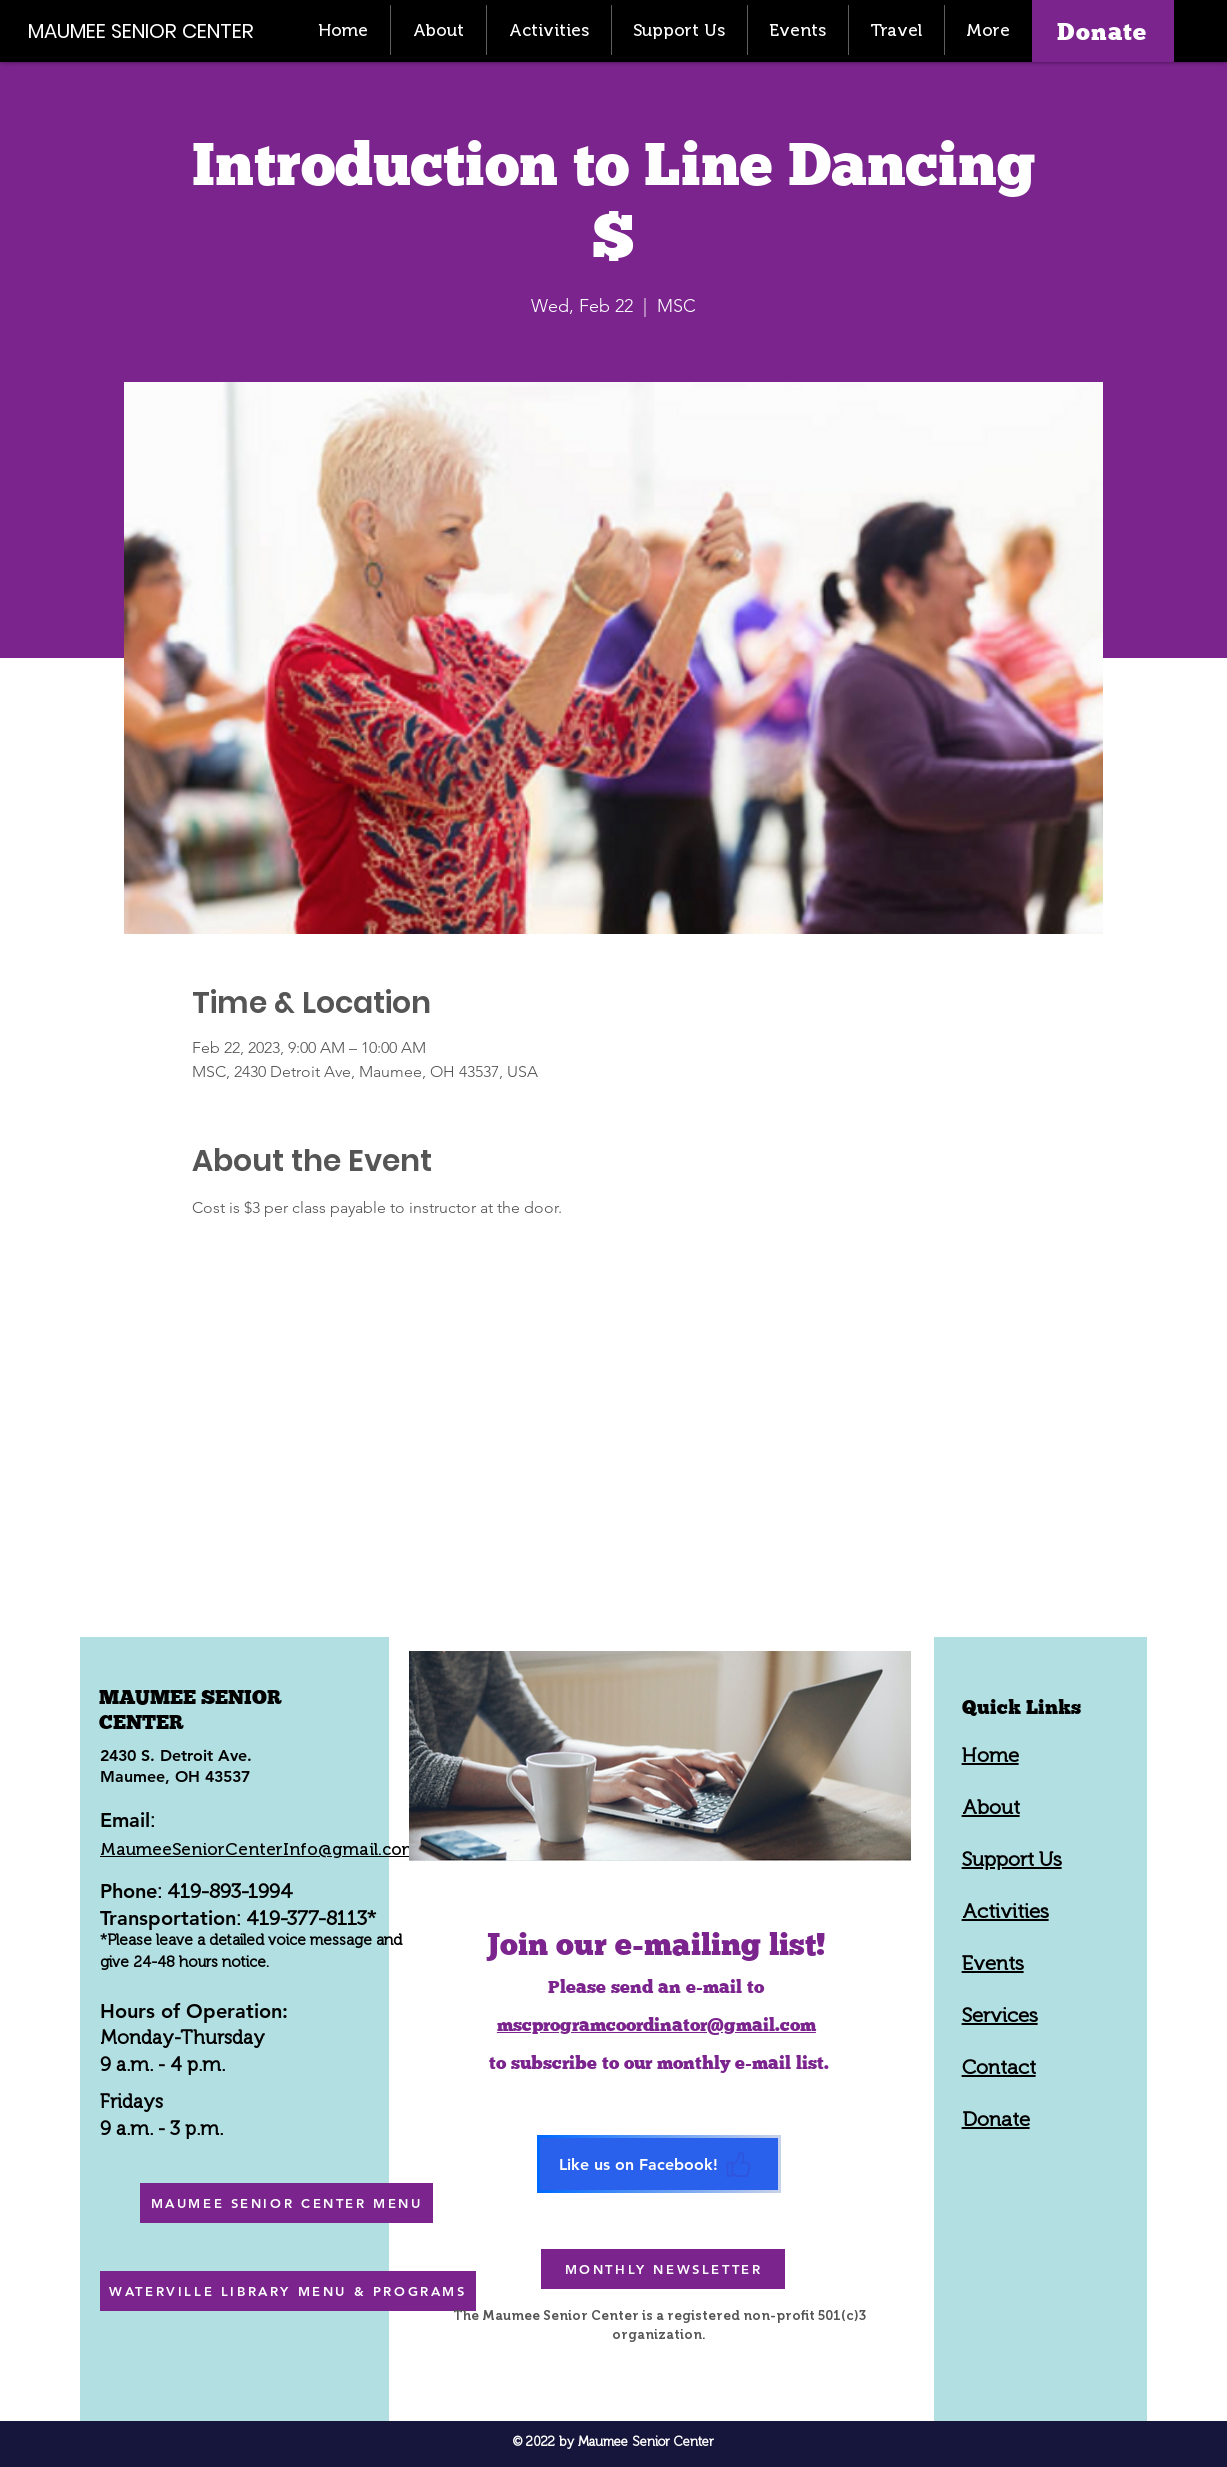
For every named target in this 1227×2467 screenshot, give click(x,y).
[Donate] (1103, 31)
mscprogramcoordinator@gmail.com (656, 2024)
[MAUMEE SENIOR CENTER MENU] (286, 2203)
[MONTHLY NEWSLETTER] (663, 2269)
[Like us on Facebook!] (659, 2164)
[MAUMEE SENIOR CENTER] (152, 30)
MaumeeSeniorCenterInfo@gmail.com (259, 1849)
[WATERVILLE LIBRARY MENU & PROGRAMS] (288, 2291)
